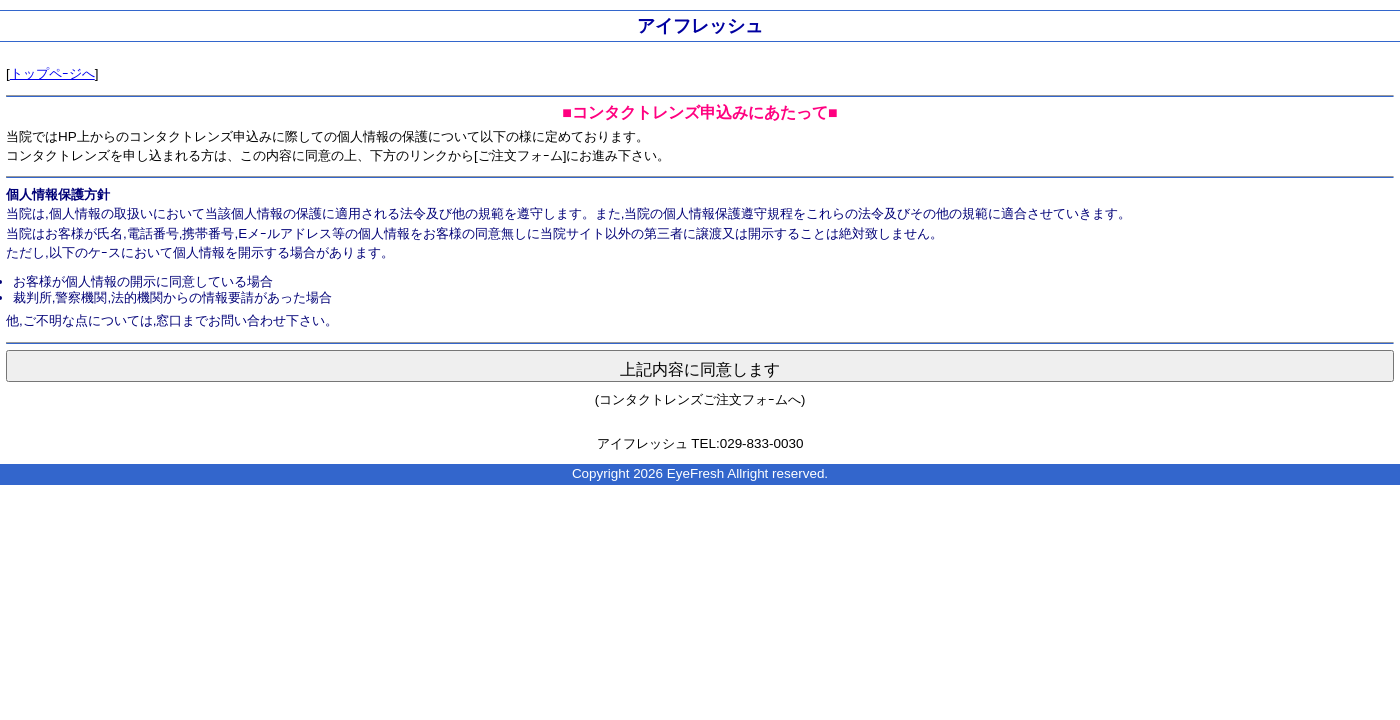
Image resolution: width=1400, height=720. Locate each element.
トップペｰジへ (52, 73)
